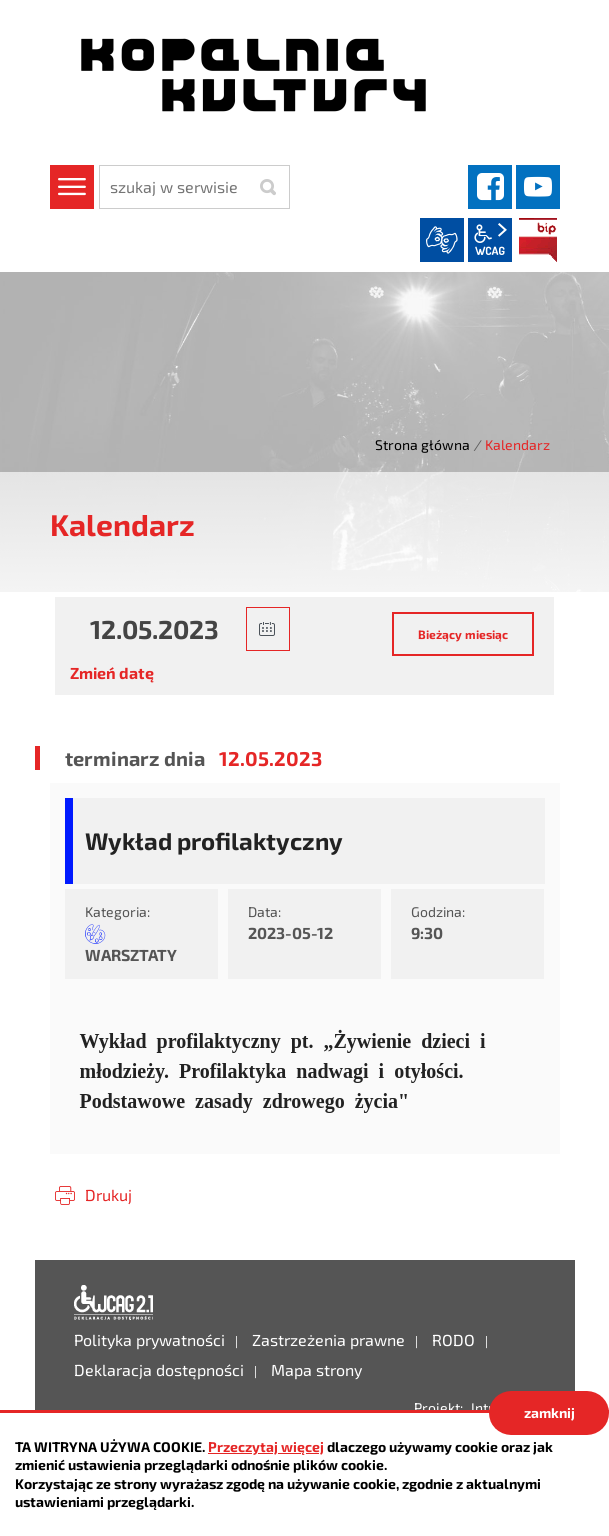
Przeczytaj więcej (266, 1446)
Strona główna (422, 444)
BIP (538, 240)
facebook (490, 187)
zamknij (549, 1412)
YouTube (538, 187)
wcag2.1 (490, 240)
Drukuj (108, 1194)
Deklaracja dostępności (114, 1303)
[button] (268, 629)
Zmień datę (112, 672)
